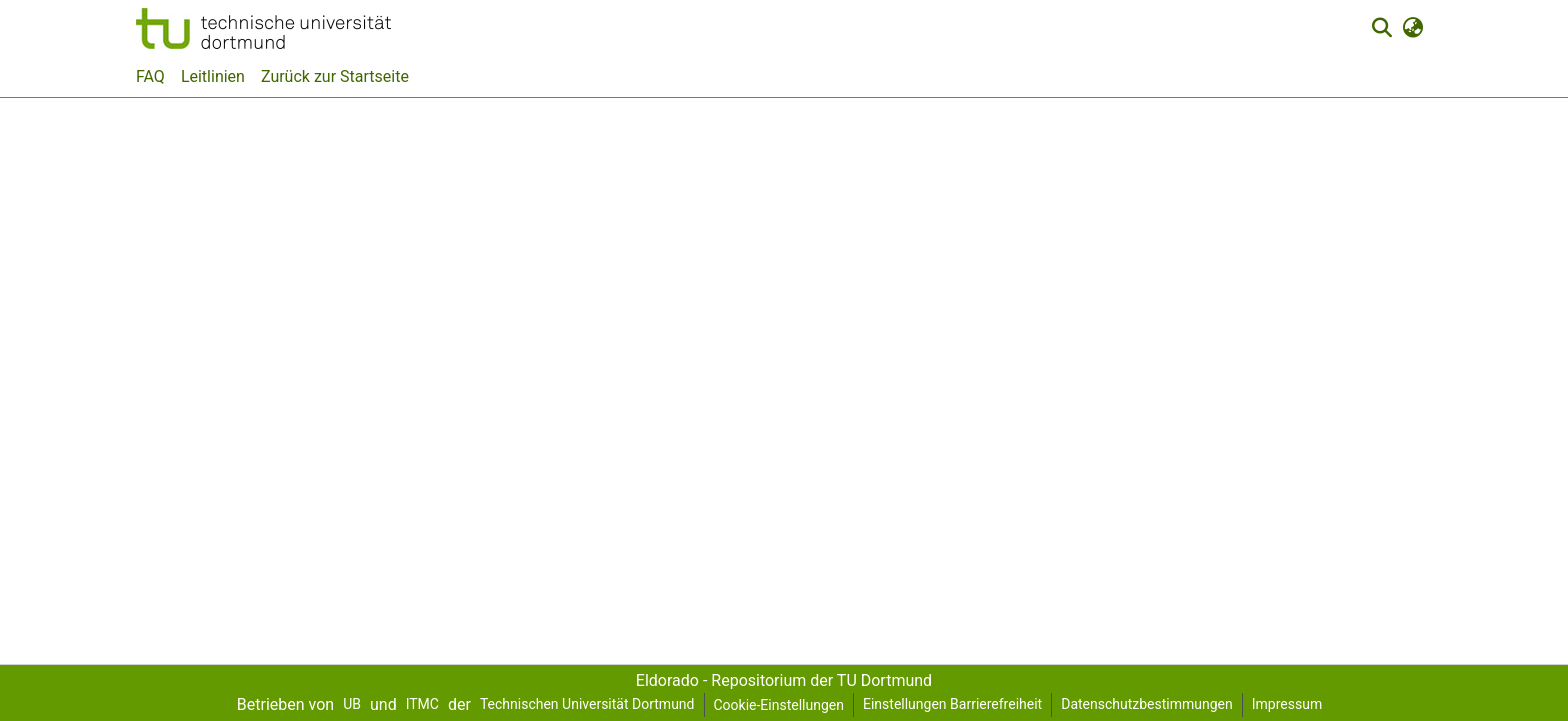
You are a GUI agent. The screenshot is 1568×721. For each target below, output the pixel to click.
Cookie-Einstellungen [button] (779, 705)
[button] (263, 28)
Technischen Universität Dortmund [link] (587, 704)
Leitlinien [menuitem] (213, 76)
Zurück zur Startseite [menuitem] (335, 76)
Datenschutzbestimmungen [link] (1147, 704)
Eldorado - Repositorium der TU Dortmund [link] (784, 680)
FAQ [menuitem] (150, 76)
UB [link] (352, 704)
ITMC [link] (422, 704)
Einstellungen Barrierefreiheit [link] (952, 704)
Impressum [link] (1287, 704)
